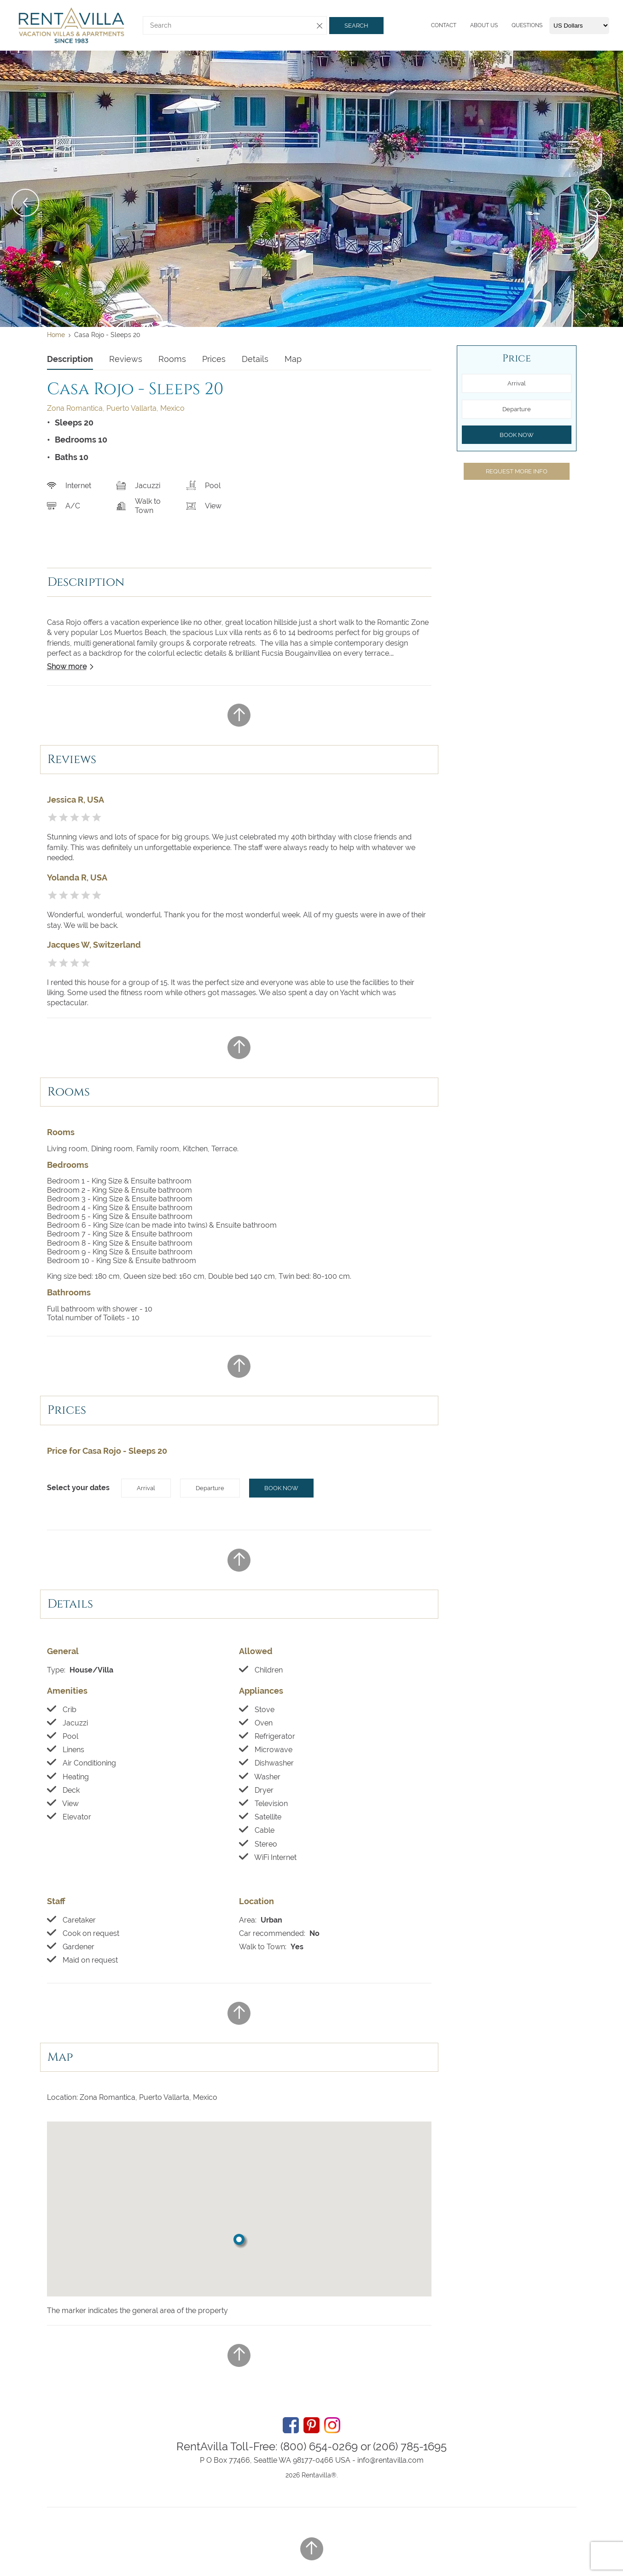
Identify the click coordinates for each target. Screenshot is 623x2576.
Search (356, 25)
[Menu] (428, 25)
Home (56, 334)
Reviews (125, 359)
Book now (281, 1488)
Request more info (516, 471)
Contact (443, 25)
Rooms (172, 359)
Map (293, 359)
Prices (214, 359)
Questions (527, 25)
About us (484, 25)
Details (255, 359)
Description (70, 359)
